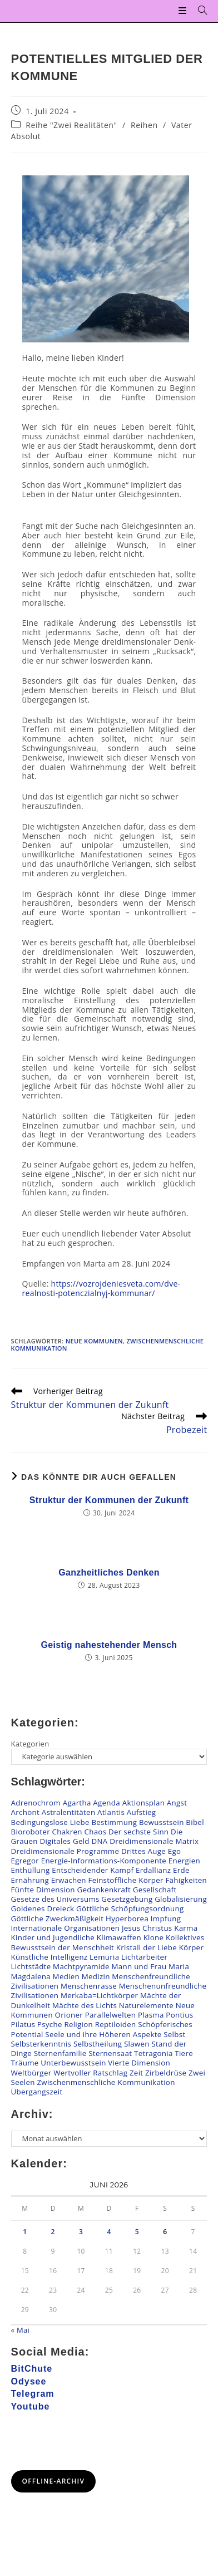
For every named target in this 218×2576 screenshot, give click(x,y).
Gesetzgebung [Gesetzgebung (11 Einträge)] (126, 1899)
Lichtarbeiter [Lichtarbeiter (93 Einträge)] (144, 1957)
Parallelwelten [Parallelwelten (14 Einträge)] (110, 2015)
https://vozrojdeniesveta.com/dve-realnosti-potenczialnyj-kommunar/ (101, 1288)
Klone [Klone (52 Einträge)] (153, 1937)
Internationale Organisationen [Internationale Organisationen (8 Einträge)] (65, 1928)
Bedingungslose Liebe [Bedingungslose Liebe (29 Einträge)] (50, 1822)
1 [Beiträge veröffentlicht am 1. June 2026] (25, 2231)
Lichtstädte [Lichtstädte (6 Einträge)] (31, 1966)
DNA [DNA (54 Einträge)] (100, 1841)
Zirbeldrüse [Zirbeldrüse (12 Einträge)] (165, 2073)
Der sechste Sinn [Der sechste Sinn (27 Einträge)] (138, 1832)
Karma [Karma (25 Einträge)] (185, 1928)
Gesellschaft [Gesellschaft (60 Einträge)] (155, 1890)
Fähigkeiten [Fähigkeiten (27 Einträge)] (186, 1880)
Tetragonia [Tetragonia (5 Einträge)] (153, 2053)
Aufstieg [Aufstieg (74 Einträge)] (141, 1812)
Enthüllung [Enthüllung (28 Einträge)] (30, 1870)
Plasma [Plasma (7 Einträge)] (151, 2015)
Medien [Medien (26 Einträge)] (66, 1976)
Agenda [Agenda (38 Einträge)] (106, 1803)
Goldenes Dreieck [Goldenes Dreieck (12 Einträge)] (43, 1908)
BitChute (32, 2368)
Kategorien (30, 1744)
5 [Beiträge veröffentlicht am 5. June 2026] (137, 2231)
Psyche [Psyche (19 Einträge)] (49, 2024)
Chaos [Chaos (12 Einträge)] (95, 1832)
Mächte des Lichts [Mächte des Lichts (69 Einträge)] (84, 2005)
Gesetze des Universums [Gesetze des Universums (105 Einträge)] (55, 1899)
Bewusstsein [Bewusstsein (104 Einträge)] (161, 1822)
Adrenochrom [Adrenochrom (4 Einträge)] (36, 1803)
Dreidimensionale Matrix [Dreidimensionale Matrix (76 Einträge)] (154, 1841)
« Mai (20, 2330)
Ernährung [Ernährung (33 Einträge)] (30, 1880)
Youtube (30, 2406)
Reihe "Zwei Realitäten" (71, 125)
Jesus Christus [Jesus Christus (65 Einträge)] (147, 1928)
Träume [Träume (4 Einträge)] (25, 2063)
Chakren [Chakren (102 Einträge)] (67, 1832)
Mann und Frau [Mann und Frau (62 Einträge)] (138, 1966)
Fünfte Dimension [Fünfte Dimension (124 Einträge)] (43, 1890)
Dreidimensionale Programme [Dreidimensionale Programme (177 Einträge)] (65, 1851)
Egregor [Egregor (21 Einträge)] (25, 1861)
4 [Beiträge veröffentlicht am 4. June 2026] (109, 2231)
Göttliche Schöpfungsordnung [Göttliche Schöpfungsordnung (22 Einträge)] (130, 1908)
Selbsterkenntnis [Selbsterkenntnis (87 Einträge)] (41, 2044)
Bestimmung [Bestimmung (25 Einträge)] (114, 1822)
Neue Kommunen (94, 1341)
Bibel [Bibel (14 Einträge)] (195, 1822)
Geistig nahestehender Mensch (109, 1645)
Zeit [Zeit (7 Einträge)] (136, 2073)
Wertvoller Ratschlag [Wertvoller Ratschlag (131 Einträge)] (90, 2073)
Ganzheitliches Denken (108, 1572)
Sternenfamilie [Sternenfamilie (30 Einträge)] (60, 2053)
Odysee (29, 2381)
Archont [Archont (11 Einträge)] (25, 1812)
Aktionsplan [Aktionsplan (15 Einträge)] (143, 1803)
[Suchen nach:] (198, 11)
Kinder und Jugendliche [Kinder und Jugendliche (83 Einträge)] (53, 1937)
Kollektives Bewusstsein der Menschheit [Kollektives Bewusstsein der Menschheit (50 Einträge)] (108, 1942)
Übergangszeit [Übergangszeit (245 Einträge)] (37, 2092)
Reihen (144, 125)
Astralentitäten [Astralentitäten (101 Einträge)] (69, 1812)
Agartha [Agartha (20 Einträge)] (77, 1803)
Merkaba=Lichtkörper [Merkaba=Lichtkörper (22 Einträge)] (99, 1995)
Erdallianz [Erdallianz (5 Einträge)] (153, 1870)
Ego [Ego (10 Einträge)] (174, 1851)
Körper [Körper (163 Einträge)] (191, 1947)
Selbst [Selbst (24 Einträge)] (174, 2034)
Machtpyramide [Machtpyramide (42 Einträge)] (81, 1966)
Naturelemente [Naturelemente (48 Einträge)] (146, 2005)
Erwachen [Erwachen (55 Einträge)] (68, 1880)
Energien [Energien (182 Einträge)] (184, 1861)
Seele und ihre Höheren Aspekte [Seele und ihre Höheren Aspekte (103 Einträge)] (103, 2034)
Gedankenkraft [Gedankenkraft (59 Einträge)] (104, 1890)
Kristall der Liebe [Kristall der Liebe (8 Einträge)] (146, 1947)
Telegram (32, 2393)
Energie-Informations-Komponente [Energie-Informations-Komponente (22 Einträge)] (103, 1861)
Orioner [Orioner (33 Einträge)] (69, 2015)
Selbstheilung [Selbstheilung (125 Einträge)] (97, 2044)
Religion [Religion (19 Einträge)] (78, 2024)
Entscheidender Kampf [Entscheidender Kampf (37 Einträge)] (92, 1870)
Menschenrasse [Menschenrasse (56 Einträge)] (89, 1986)
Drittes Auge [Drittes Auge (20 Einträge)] (143, 1851)
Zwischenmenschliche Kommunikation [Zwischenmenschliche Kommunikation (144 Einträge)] (106, 2082)
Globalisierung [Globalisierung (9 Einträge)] (181, 1899)
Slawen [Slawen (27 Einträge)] (137, 2044)
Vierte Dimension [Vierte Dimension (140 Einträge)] (139, 2063)
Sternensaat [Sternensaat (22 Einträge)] (110, 2053)
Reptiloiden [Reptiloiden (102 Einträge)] (115, 2024)
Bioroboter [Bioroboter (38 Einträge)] (30, 1832)
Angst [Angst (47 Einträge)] (177, 1803)
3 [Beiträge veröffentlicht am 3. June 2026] (81, 2231)
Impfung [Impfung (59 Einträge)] (166, 1918)
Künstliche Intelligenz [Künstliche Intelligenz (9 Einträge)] (49, 1957)
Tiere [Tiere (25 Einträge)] (184, 2053)
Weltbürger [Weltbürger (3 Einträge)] (31, 2073)
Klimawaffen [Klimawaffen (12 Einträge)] (119, 1937)
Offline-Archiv (53, 2481)
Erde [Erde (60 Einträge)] (181, 1870)
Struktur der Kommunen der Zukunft (109, 1500)
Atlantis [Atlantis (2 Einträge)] (111, 1812)
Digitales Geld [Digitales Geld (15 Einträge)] (64, 1841)
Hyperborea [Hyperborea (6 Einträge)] (127, 1918)
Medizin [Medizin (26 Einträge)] (96, 1976)
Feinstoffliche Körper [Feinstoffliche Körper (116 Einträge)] (126, 1880)
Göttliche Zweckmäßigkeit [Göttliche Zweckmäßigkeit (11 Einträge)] (57, 1918)
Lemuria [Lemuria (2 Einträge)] (104, 1957)
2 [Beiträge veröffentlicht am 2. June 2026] (53, 2231)
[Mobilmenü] (184, 11)
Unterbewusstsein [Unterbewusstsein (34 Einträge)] (73, 2063)
